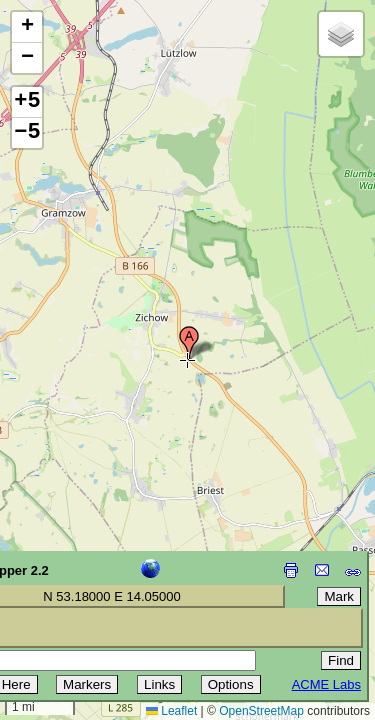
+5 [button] (27, 102)
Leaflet (171, 711)
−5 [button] (27, 133)
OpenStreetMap (261, 711)
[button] (189, 343)
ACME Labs (326, 684)
